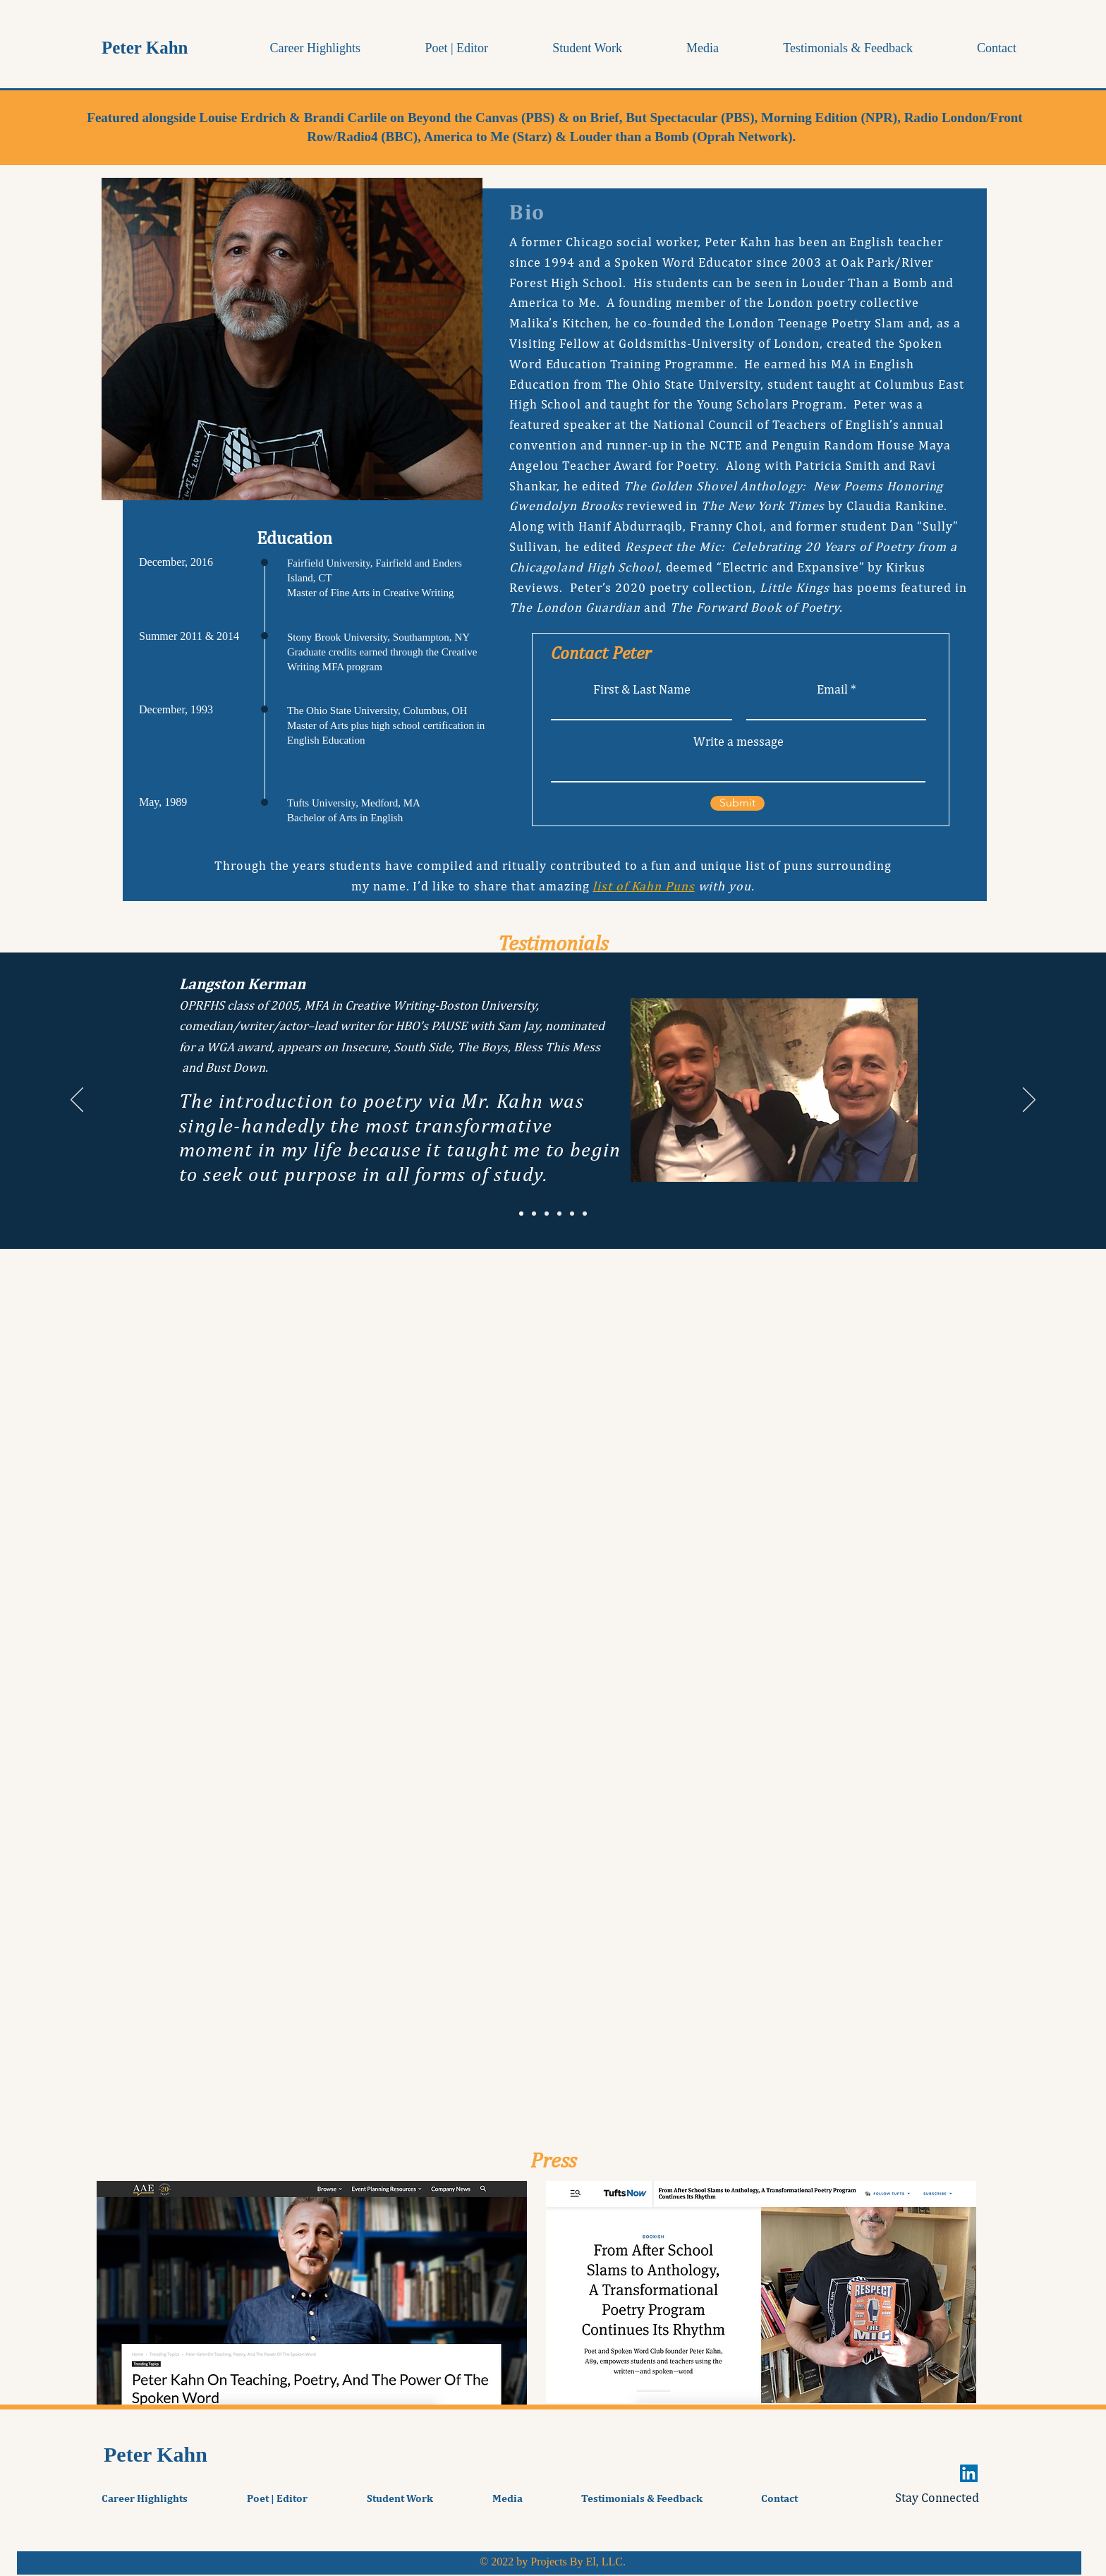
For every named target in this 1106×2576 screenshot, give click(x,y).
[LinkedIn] (969, 2473)
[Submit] (737, 803)
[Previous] (77, 1100)
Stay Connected (937, 2497)
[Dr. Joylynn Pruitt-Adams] (585, 1213)
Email (832, 689)
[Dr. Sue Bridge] (559, 1213)
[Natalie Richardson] (534, 1213)
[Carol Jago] (572, 1213)
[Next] (1029, 1100)
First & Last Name (642, 689)
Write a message (738, 741)
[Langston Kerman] (521, 1213)
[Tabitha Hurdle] (547, 1213)
